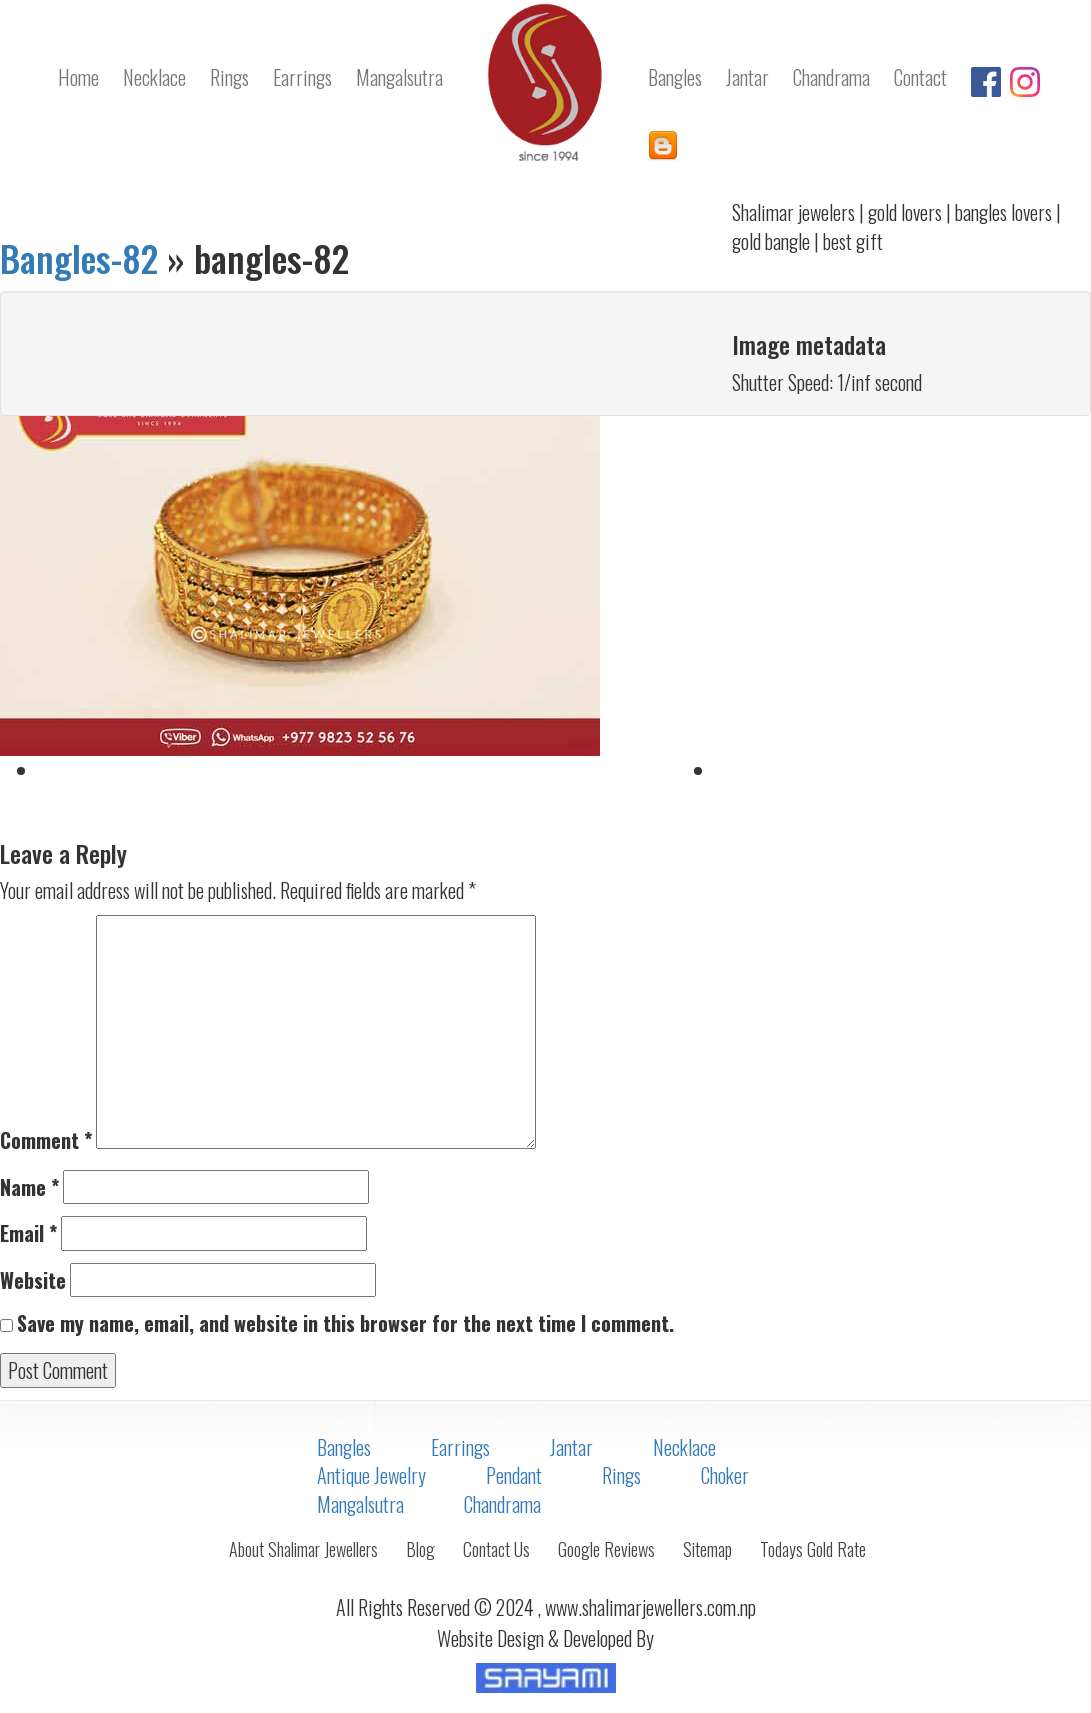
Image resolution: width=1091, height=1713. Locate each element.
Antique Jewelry (371, 1475)
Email (28, 1233)
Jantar (571, 1447)
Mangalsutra (360, 1504)
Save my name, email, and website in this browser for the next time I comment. (345, 1323)
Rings (621, 1475)
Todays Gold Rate (813, 1549)
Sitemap (707, 1549)
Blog (420, 1549)
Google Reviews (606, 1549)
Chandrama (502, 1504)
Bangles (344, 1447)
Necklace (684, 1447)
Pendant (514, 1475)
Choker (725, 1475)
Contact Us (496, 1549)
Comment (46, 1140)
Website (33, 1280)
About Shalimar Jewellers (303, 1549)
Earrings (460, 1447)
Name (29, 1187)
